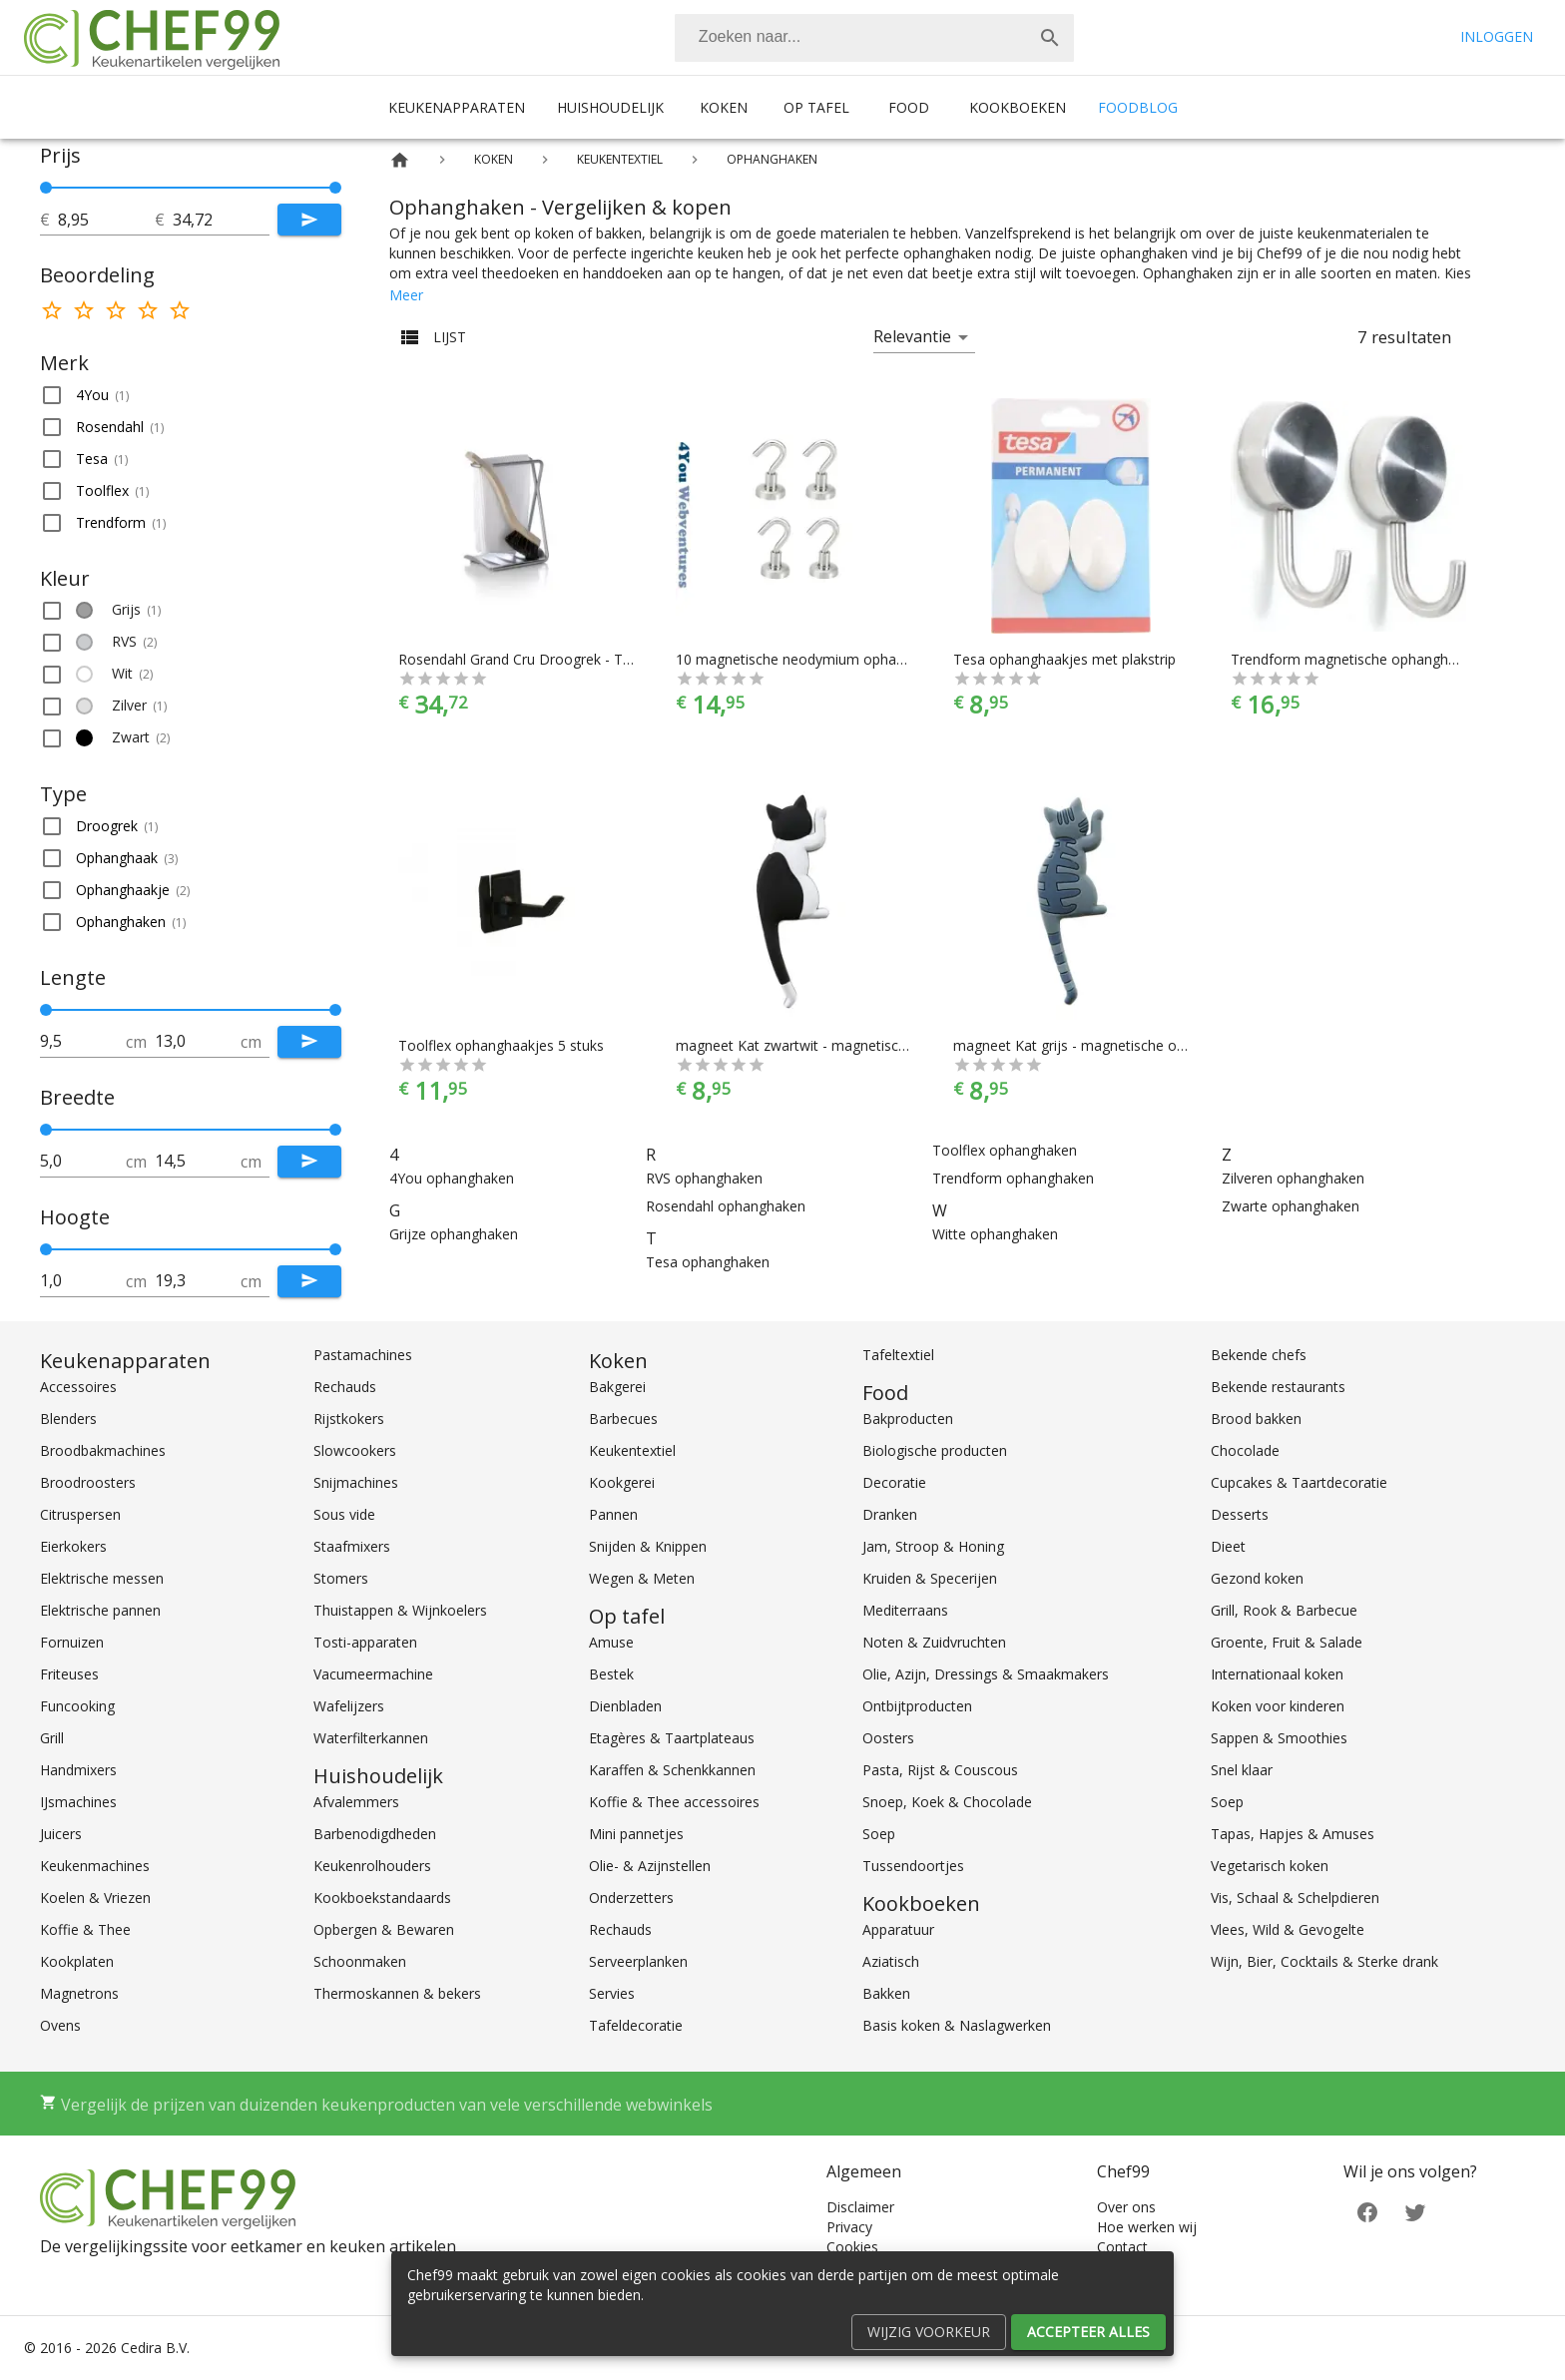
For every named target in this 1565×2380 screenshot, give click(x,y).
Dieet (1228, 1546)
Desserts (1240, 1514)
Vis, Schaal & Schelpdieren (1295, 1897)
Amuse (611, 1642)
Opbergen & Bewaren (383, 1929)
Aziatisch (890, 1961)
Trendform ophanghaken (1013, 1178)
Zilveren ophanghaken (1293, 1178)
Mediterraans (905, 1610)
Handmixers (78, 1769)
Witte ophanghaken (995, 1233)
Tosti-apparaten (365, 1642)
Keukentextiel (632, 1450)
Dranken (889, 1514)
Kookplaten (77, 1961)
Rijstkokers (348, 1418)
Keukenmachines (95, 1865)
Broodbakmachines (103, 1450)
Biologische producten (934, 1450)
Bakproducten (907, 1418)
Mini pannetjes (636, 1833)
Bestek (611, 1674)
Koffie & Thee (85, 1929)
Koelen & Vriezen (95, 1897)
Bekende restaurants (1278, 1386)
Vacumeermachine (373, 1674)
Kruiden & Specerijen (929, 1578)
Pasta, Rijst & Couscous (940, 1769)
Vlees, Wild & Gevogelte (1287, 1929)
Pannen (613, 1514)
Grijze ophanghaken (453, 1233)
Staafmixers (351, 1546)
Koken (724, 107)
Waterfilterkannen (370, 1737)
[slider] (190, 188)
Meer (406, 294)
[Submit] (309, 220)
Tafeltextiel (898, 1354)
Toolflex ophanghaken (1004, 1150)
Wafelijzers (348, 1705)
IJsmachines (78, 1801)
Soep (878, 1833)
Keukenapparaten (456, 107)
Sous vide (344, 1514)
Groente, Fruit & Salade (1286, 1642)
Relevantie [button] (912, 336)
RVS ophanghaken (704, 1178)
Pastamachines (362, 1354)
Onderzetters (631, 1897)
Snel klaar (1242, 1769)
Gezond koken (1257, 1578)
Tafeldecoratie (636, 2025)
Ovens (60, 2025)
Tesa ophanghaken (708, 1261)
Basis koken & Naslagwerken (956, 2025)
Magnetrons (79, 1993)
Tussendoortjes (913, 1865)
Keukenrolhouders (372, 1865)
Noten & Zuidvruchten (934, 1642)
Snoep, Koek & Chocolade (947, 1801)
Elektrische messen (102, 1578)
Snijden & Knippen (648, 1546)
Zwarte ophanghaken (1290, 1205)
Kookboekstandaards (382, 1897)
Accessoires (78, 1386)
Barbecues (623, 1418)
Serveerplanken (638, 1961)
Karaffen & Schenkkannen (672, 1769)
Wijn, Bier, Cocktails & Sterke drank (1324, 1961)
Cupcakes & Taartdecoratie (1299, 1482)
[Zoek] (1050, 38)
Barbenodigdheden (374, 1833)
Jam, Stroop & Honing (933, 1546)
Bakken (886, 1993)
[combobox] (874, 38)
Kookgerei (622, 1482)
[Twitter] (1415, 2210)
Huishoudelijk (610, 107)
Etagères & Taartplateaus (672, 1737)
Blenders (68, 1418)
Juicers (61, 1833)
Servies (612, 1993)
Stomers (340, 1578)
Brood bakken (1256, 1418)
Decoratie (894, 1482)
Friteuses (69, 1674)
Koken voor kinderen (1277, 1705)
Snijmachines (355, 1482)
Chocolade (1245, 1450)
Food (908, 107)
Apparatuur (898, 1929)
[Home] (399, 160)
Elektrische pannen (100, 1610)
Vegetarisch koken (1269, 1865)
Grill (52, 1737)
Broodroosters (88, 1482)
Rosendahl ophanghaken (725, 1205)
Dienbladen (625, 1705)
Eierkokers (73, 1546)
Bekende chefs (1258, 1354)
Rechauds (344, 1386)
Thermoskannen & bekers (397, 1993)
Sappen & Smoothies (1279, 1737)
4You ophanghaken (451, 1178)
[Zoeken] (850, 38)
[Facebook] (1367, 2210)
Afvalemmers (356, 1801)
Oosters (888, 1737)
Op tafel (816, 107)
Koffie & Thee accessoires (674, 1801)
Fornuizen (72, 1642)
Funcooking (77, 1705)
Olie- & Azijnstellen (650, 1865)
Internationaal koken (1277, 1674)
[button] (190, 395)
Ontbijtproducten (917, 1705)
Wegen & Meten (642, 1578)
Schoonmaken (359, 1961)
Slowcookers (354, 1450)
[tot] (106, 220)
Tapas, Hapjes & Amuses (1292, 1833)
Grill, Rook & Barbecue (1284, 1610)
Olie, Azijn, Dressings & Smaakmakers (985, 1674)
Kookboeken (1017, 107)
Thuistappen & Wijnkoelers (400, 1610)
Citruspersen (80, 1514)
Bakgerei (617, 1386)
